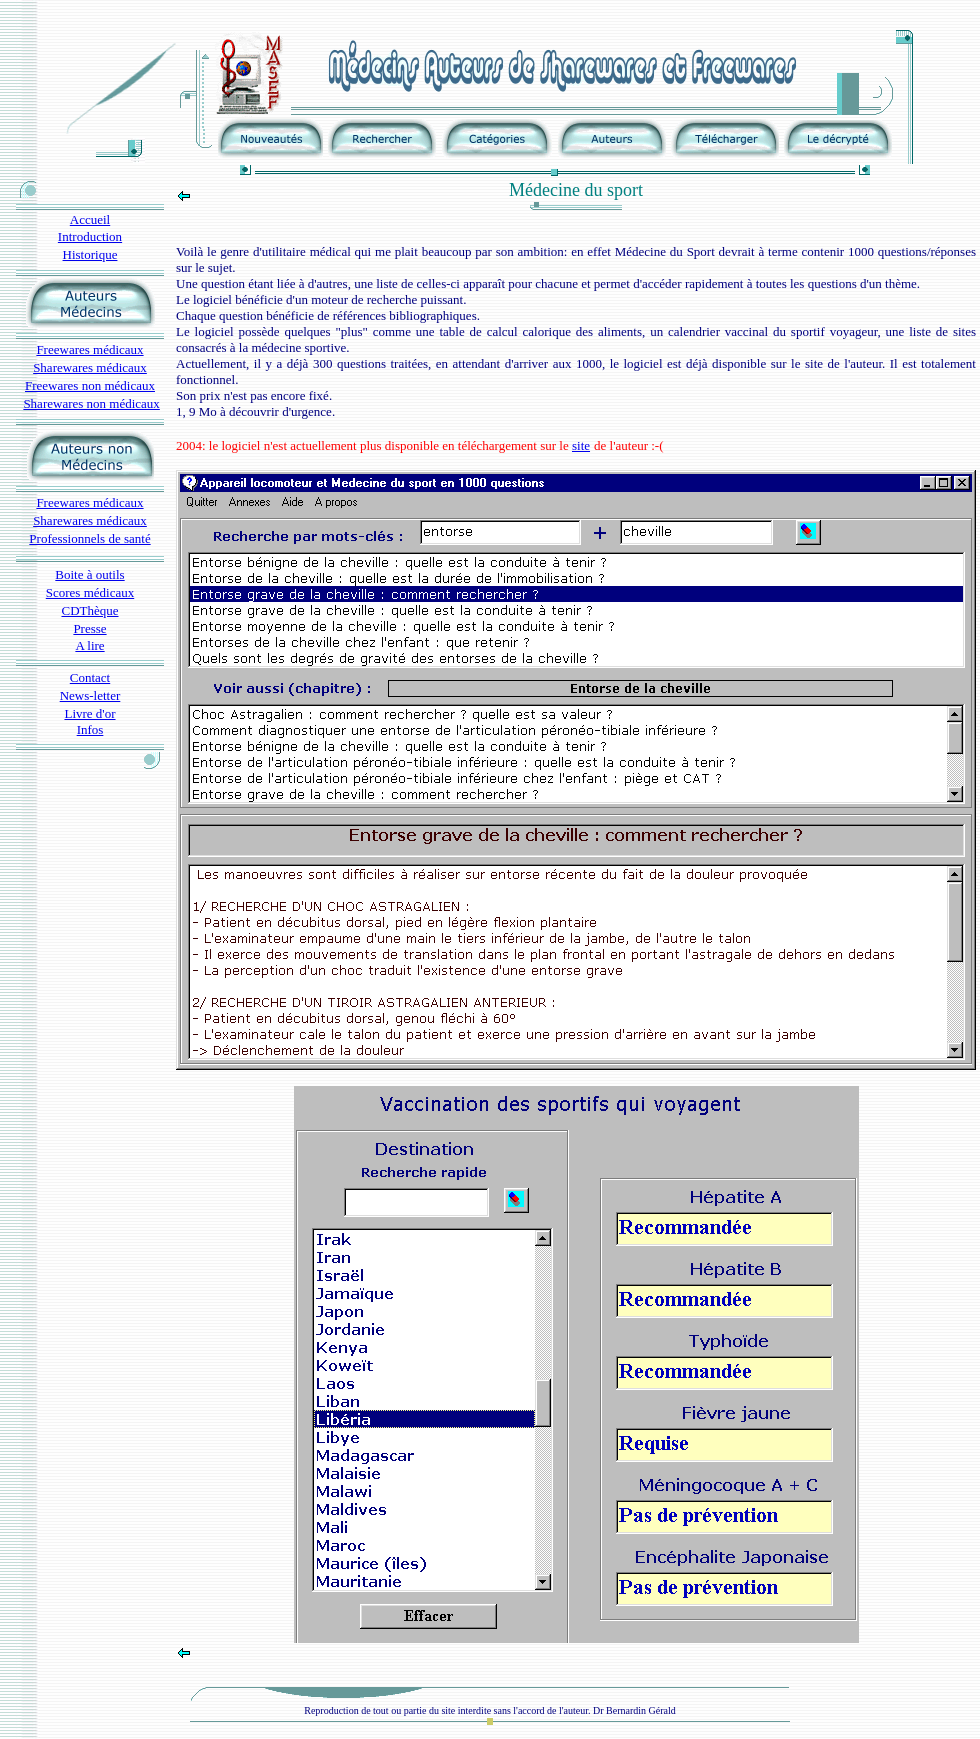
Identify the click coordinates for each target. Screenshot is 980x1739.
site (581, 445)
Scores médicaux (90, 592)
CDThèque (89, 610)
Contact (90, 677)
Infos (90, 729)
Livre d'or (89, 713)
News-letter (90, 695)
